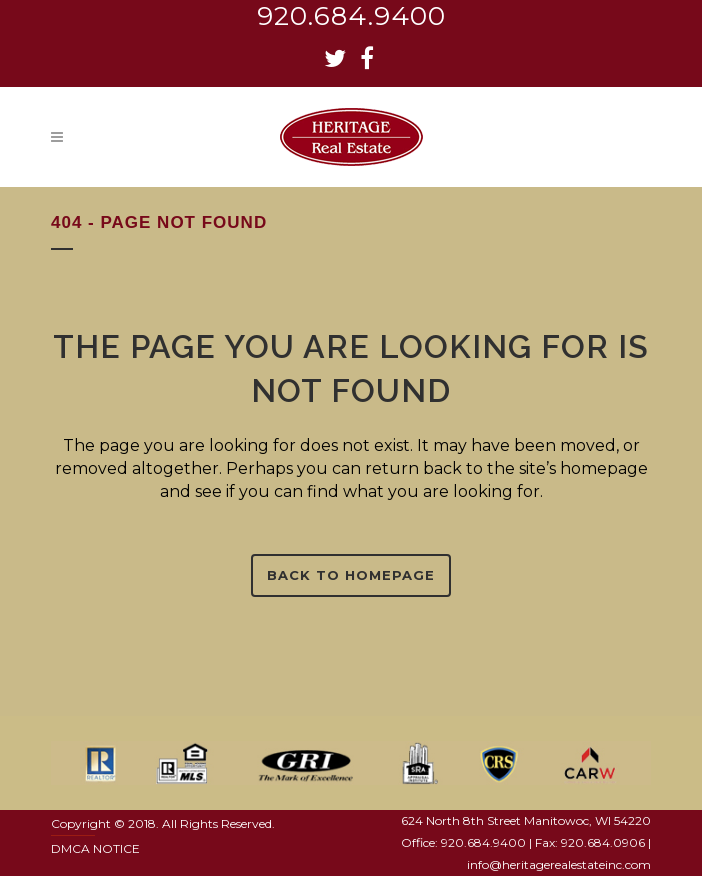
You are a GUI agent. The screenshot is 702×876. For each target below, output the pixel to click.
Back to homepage (351, 575)
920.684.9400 (351, 16)
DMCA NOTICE (95, 848)
